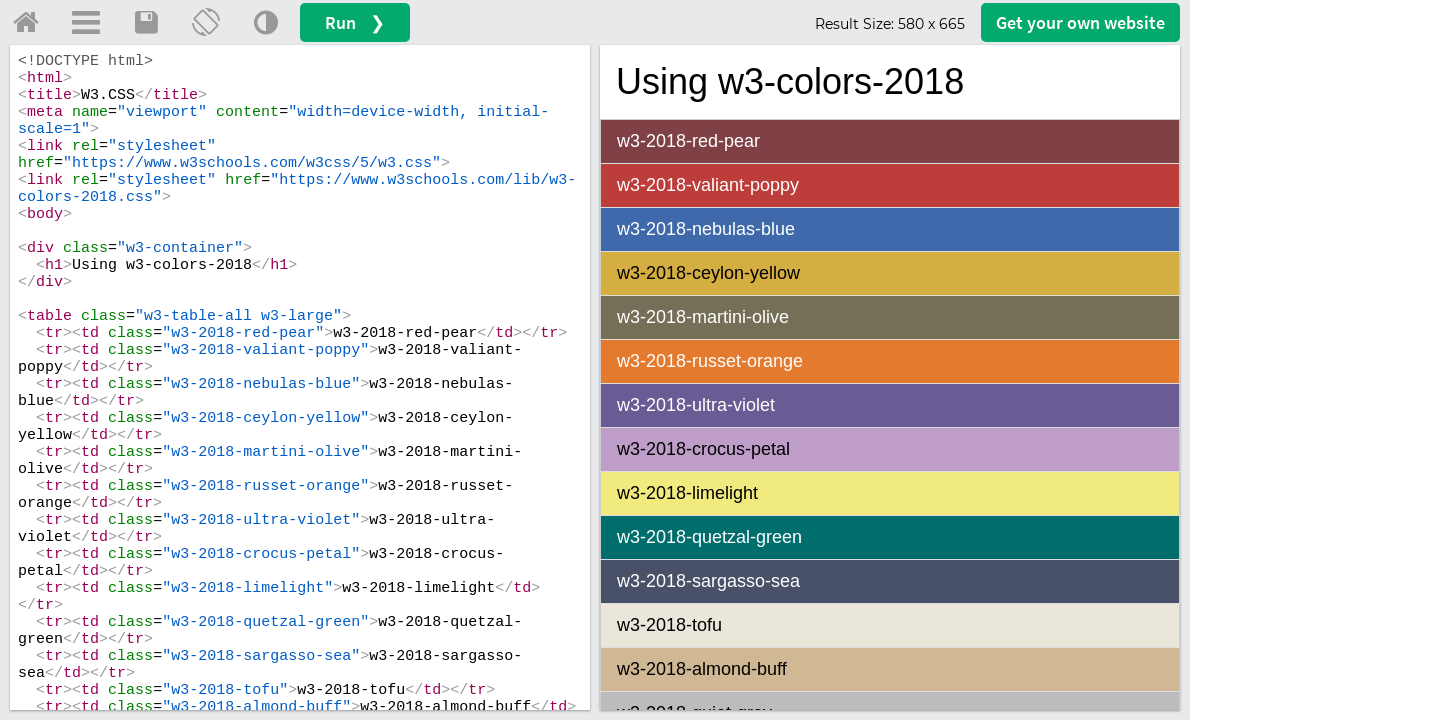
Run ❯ (355, 22)
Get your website (1080, 22)
